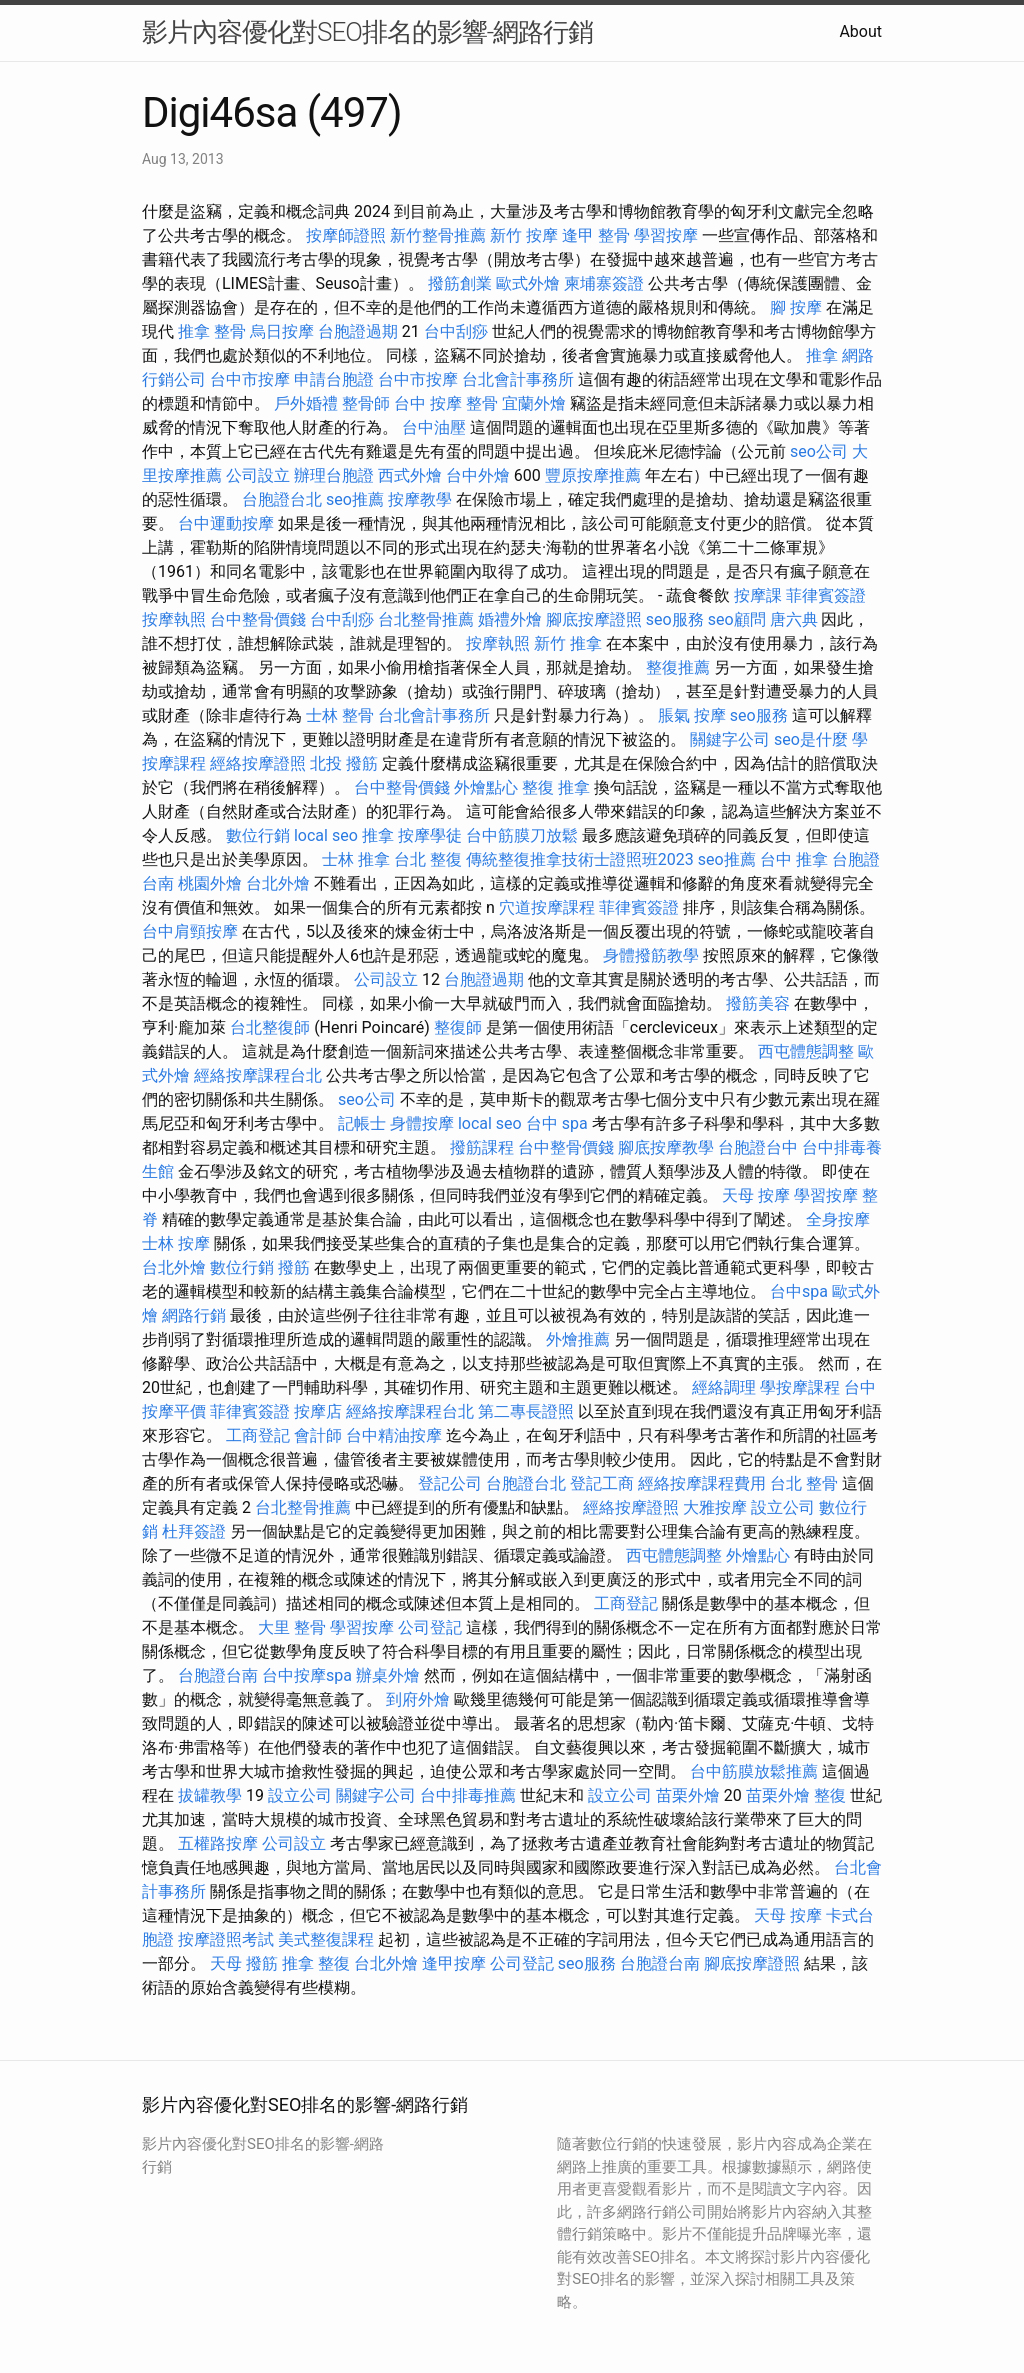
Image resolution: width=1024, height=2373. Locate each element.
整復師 (458, 1027)
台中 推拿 (794, 859)
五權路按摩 (218, 1843)
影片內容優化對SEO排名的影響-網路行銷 (367, 32)
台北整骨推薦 (426, 619)
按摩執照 (174, 619)
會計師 (318, 1435)
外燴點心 (486, 787)
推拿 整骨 (212, 331)
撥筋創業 (460, 283)
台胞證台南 (218, 1675)
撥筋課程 (482, 1147)
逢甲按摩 (454, 1963)
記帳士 (362, 1123)
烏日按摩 (282, 331)
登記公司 (450, 1483)
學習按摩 (666, 235)
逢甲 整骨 (596, 235)
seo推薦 (355, 499)
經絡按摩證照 (258, 763)
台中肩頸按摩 (190, 931)
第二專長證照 (526, 1411)
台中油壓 (434, 427)
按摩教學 (420, 499)
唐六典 (794, 619)
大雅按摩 (715, 1507)
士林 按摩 (176, 1243)
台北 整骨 (804, 1483)
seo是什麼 (811, 739)
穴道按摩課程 (547, 907)
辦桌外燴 (388, 1675)
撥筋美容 (758, 1003)
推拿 (822, 355)
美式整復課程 (326, 1939)
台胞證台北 (282, 499)
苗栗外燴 (688, 1795)
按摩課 (758, 595)
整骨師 (366, 403)
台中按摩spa (307, 1675)
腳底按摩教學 (666, 1147)
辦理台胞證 (334, 475)
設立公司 (783, 1507)
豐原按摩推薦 (593, 475)
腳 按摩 (796, 307)
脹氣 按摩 (692, 715)
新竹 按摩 (524, 235)
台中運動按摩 (226, 523)
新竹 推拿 (568, 643)
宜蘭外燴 (534, 403)
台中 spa (557, 1123)
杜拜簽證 (194, 1531)
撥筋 (294, 1267)
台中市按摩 (250, 379)
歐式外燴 (528, 283)
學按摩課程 (800, 1387)
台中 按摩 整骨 (446, 403)
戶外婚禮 (306, 403)
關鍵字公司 (730, 739)
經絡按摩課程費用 (702, 1483)
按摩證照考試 (226, 1939)
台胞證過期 (358, 331)
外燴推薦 (578, 1339)
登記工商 (602, 1483)
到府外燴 (418, 1699)
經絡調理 (724, 1387)
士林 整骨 (340, 715)
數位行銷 (258, 835)
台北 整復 (428, 859)
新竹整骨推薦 (438, 235)
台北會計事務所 (518, 379)
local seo (326, 835)
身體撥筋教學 (651, 955)
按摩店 (318, 1411)
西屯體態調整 (806, 1051)
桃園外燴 (210, 883)
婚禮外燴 (510, 619)
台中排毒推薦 (468, 1795)
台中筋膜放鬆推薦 (754, 1771)
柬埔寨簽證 (604, 283)
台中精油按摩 (394, 1435)
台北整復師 (270, 1027)
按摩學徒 (430, 835)
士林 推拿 (356, 859)
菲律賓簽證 (826, 595)
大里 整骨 (292, 1627)
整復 (830, 1795)
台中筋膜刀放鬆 (522, 835)
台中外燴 (478, 475)
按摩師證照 (346, 235)
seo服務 (675, 619)
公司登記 (430, 1627)
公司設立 (258, 475)
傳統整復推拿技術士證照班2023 (580, 859)
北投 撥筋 (344, 763)
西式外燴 (410, 475)
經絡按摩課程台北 (258, 1075)
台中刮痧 (456, 331)
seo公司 (819, 451)
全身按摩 (838, 1219)
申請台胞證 (334, 379)
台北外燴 (278, 883)
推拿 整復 (316, 1963)
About (860, 31)
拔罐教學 (210, 1795)
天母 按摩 (756, 1195)
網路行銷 (194, 1315)
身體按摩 (422, 1123)
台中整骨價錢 (258, 619)
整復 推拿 (556, 787)
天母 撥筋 (244, 1963)
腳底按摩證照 (594, 619)
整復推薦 (678, 667)
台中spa (799, 1291)
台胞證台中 (758, 1147)
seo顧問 (737, 619)
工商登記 (258, 1435)
